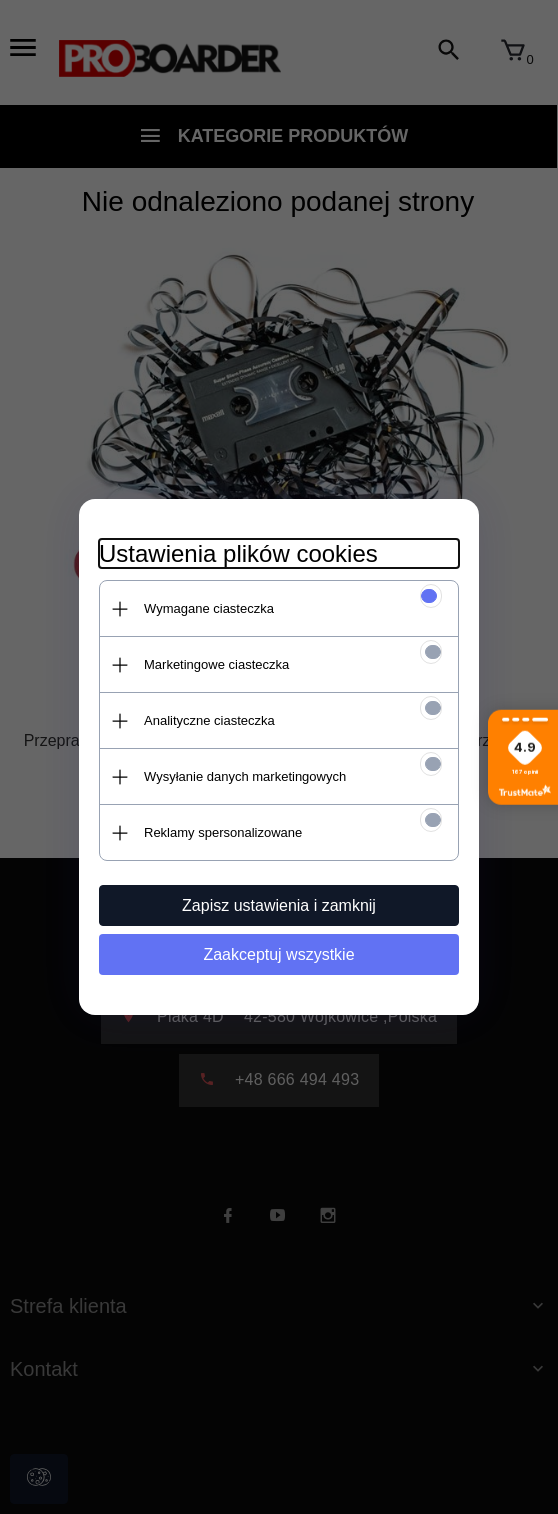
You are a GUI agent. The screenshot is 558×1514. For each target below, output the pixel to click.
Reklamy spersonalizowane (223, 832)
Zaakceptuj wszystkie (278, 954)
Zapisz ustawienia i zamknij (279, 905)
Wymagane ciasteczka (209, 608)
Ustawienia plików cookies (238, 553)
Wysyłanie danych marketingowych (245, 776)
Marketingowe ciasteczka (216, 664)
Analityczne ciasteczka (209, 720)
